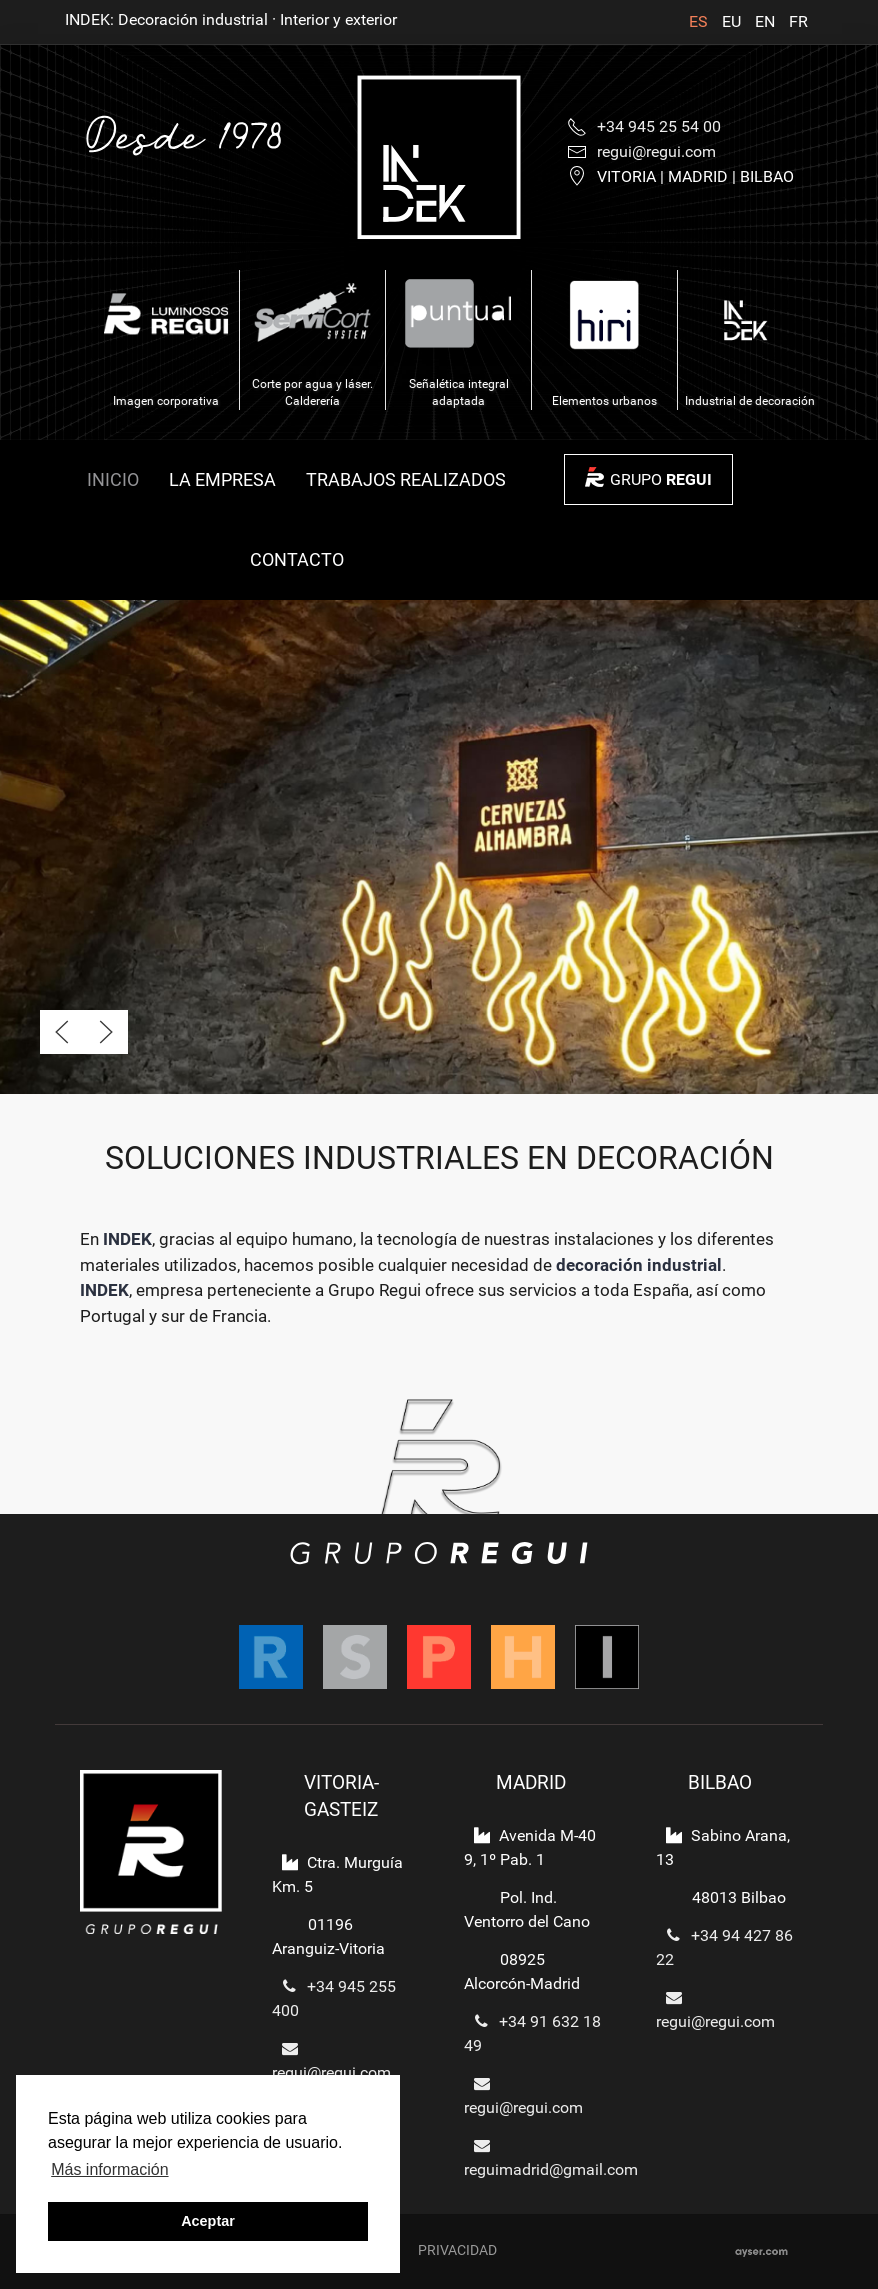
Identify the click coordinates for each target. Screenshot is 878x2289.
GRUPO (661, 479)
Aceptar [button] (208, 2221)
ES (700, 21)
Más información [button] (109, 2169)
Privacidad (457, 2250)
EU (733, 21)
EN (767, 21)
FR (798, 21)
